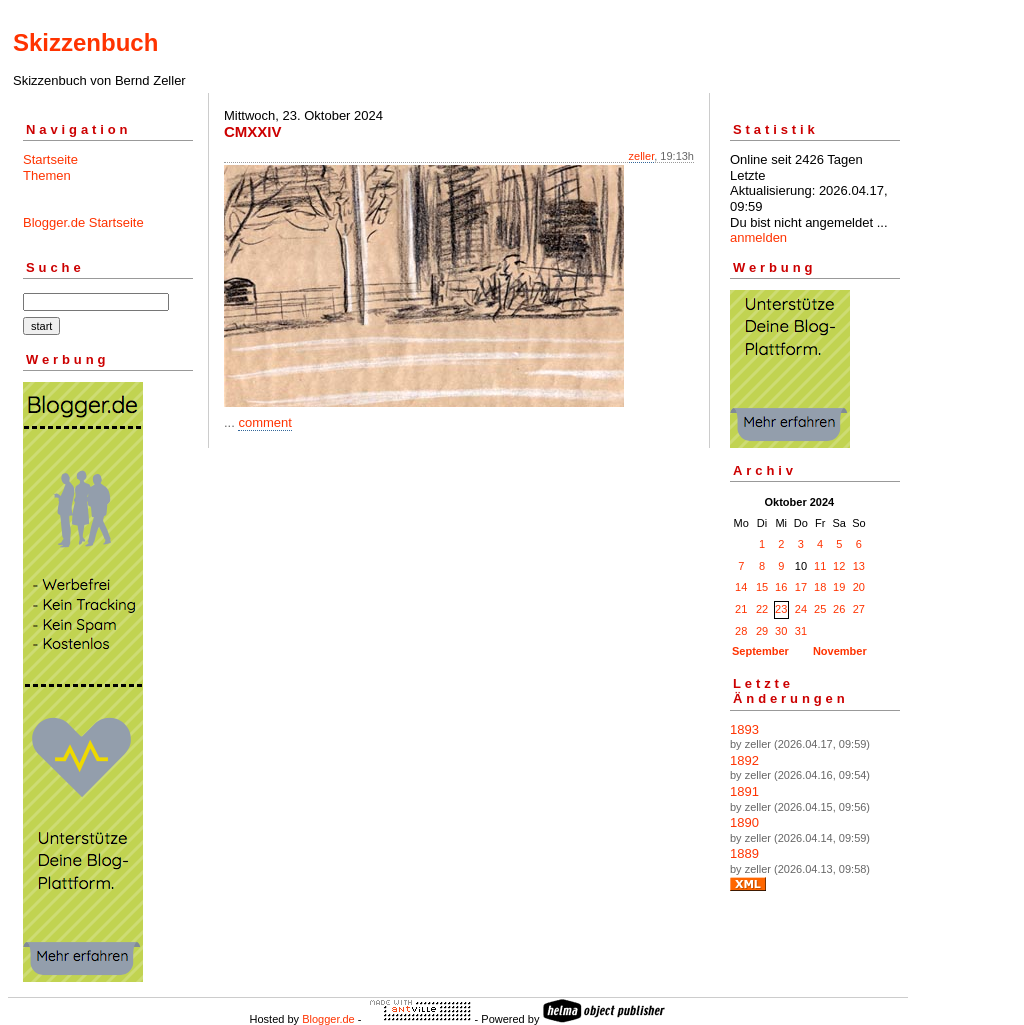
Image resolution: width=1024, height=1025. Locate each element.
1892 (744, 760)
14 (741, 587)
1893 (744, 729)
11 (820, 566)
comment (264, 422)
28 (741, 631)
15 (762, 587)
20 (859, 587)
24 (801, 609)
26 (839, 609)
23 (781, 609)
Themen (47, 175)
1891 (744, 791)
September (760, 651)
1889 (744, 853)
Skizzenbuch (85, 42)
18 (820, 587)
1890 (744, 822)
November (840, 651)
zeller (642, 156)
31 (801, 631)
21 (741, 609)
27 (859, 609)
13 (859, 566)
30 (781, 631)
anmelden (758, 237)
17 (801, 587)
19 (839, 587)
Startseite (50, 159)
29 (762, 631)
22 (762, 609)
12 (839, 566)
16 (781, 587)
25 (820, 609)
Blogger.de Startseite (83, 222)
